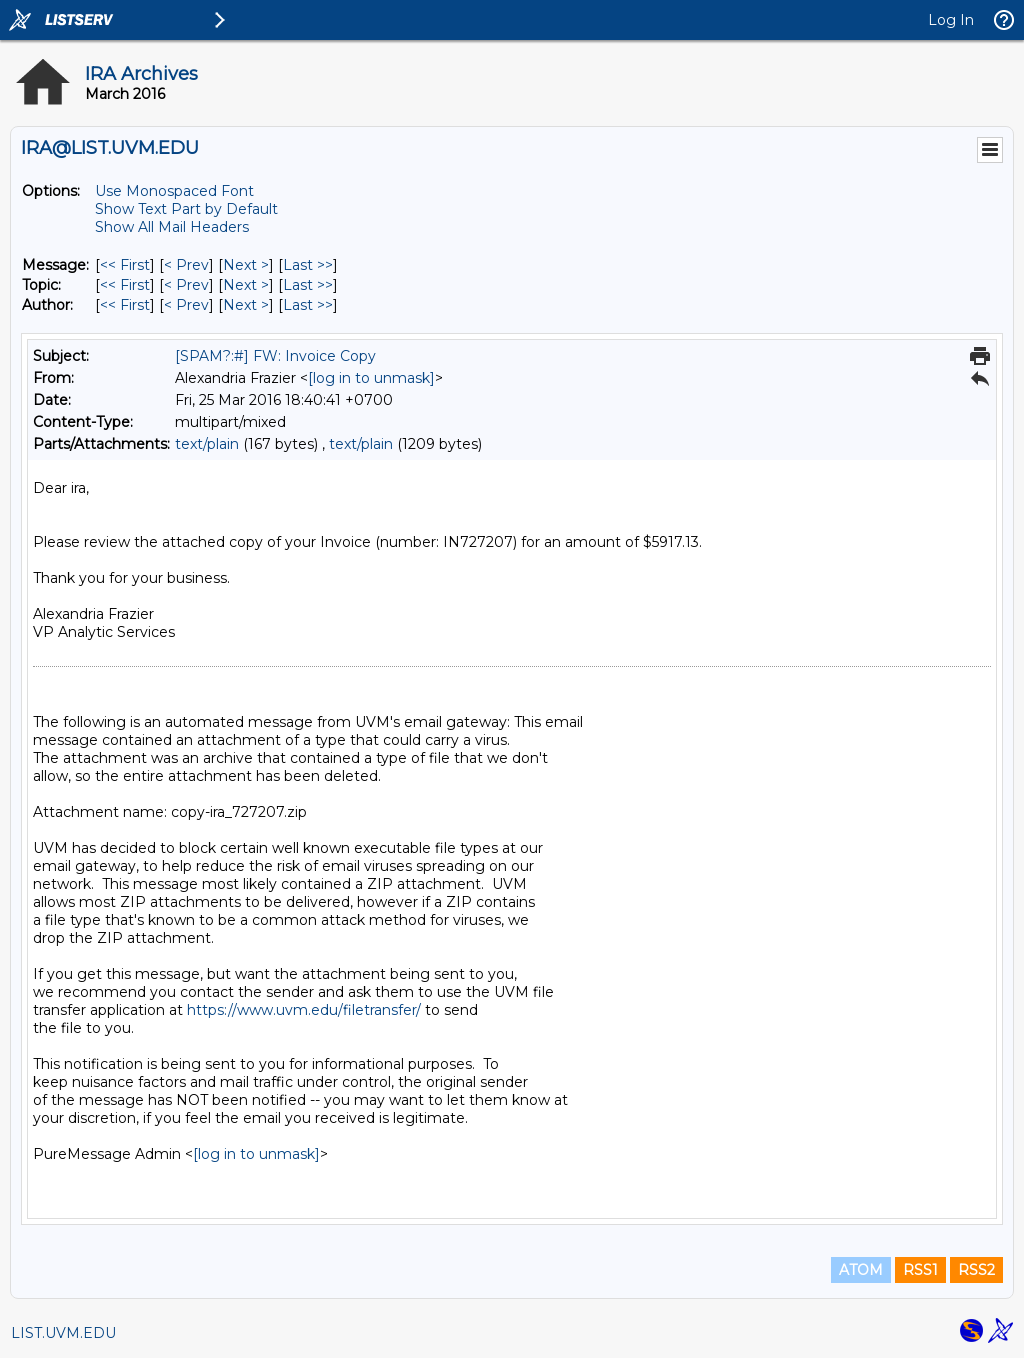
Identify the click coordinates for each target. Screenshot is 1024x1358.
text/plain (207, 444)
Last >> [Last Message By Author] (308, 305)
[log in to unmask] (371, 378)
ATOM (861, 1270)
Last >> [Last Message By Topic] (308, 285)
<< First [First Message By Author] (125, 305)
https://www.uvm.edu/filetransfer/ (304, 1010)
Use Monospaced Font (174, 191)
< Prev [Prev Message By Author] (186, 305)
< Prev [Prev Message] (186, 265)
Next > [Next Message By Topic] (246, 285)
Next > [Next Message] (246, 265)
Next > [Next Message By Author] (246, 305)
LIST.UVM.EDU (63, 1333)
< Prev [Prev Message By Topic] (186, 285)
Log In (951, 20)
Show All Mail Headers (172, 227)
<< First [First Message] (125, 265)
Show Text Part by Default (186, 209)
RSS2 (976, 1270)
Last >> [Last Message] (308, 265)
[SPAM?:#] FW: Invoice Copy (275, 356)
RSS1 (920, 1270)
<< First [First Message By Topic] (125, 285)
